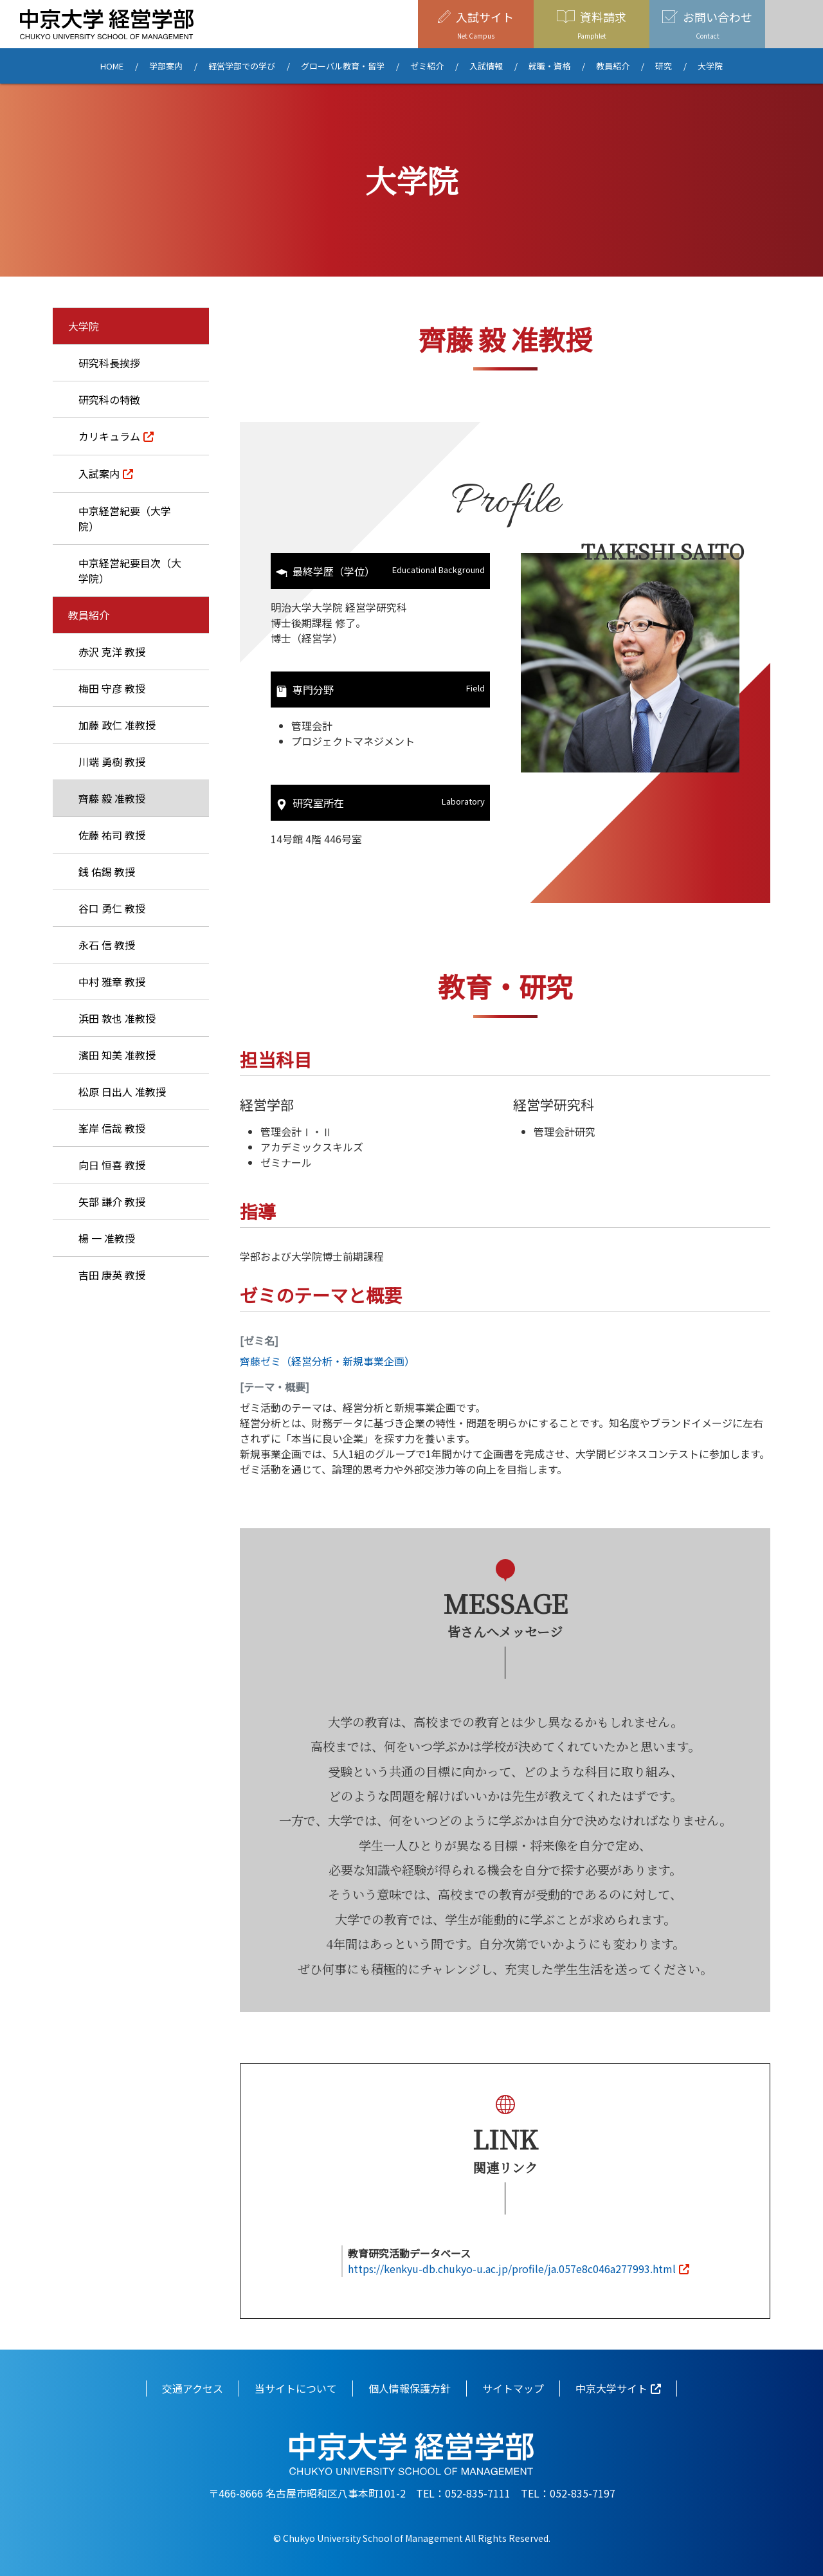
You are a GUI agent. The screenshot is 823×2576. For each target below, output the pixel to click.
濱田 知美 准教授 (117, 1055)
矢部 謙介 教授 (111, 1201)
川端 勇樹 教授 (111, 761)
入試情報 (486, 66)
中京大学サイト (611, 2388)
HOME (111, 66)
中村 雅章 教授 (111, 981)
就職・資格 (549, 66)
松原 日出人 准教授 (122, 1091)
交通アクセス (192, 2388)
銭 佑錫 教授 (106, 871)
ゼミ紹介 (427, 66)
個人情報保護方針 (409, 2388)
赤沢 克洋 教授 (111, 651)
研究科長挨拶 (109, 362)
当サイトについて (296, 2388)
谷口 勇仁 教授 (111, 908)
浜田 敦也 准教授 (117, 1018)
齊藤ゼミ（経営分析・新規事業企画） (327, 1361)
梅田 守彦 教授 (111, 688)
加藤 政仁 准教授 (117, 725)
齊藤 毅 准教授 (111, 798)
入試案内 (99, 473)
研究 (663, 66)
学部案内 (166, 66)
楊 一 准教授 (106, 1238)
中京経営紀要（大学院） (124, 518)
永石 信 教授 (106, 945)
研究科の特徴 (109, 399)
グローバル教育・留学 (342, 66)
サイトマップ (513, 2388)
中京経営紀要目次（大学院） (129, 570)
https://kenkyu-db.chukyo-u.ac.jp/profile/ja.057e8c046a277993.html (512, 2268)
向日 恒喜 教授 (111, 1165)
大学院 (710, 66)
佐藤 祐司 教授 (111, 835)
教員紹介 (612, 66)
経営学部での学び (241, 66)
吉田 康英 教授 (111, 1275)
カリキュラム (109, 436)
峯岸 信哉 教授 (111, 1128)
